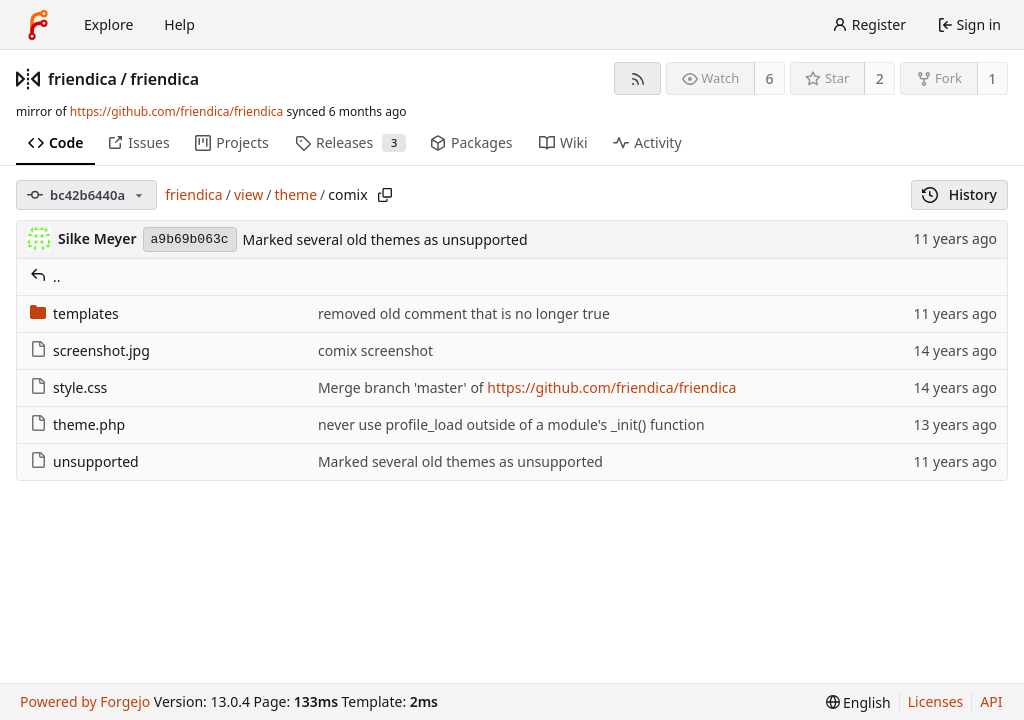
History (959, 194)
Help (179, 24)
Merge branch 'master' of (402, 387)
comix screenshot (375, 350)
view (248, 194)
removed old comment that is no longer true (464, 313)
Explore (108, 24)
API (991, 701)
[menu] (858, 702)
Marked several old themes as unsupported (385, 239)
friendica (82, 79)
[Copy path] (385, 195)
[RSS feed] (637, 78)
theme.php (77, 424)
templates (74, 313)
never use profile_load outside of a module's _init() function (511, 424)
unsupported (84, 461)
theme (296, 194)
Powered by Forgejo (85, 701)
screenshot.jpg (90, 350)
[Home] (38, 25)
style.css (68, 387)
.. (45, 276)
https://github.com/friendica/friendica (176, 111)
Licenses (936, 701)
